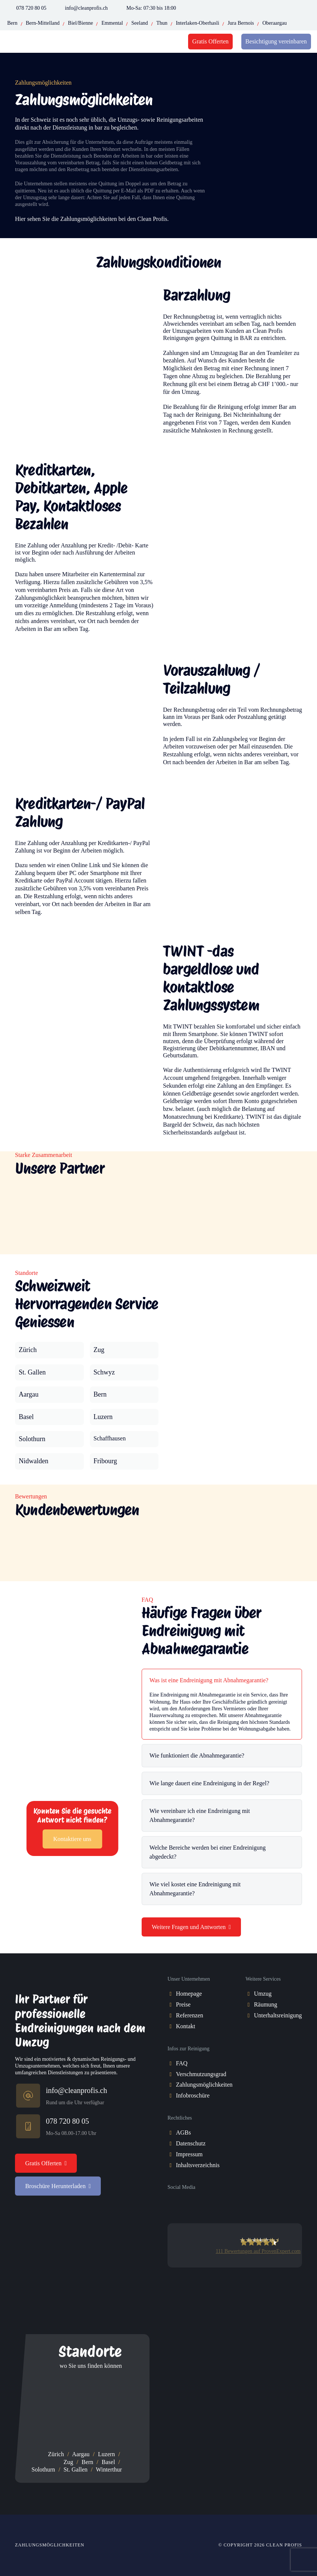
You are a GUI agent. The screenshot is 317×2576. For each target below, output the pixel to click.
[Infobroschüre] (171, 2096)
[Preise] (171, 2005)
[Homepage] (171, 1994)
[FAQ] (171, 2064)
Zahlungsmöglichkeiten (49, 2545)
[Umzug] (249, 1994)
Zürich (56, 2454)
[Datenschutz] (171, 2144)
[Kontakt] (171, 2026)
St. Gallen (76, 2469)
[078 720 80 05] (30, 2127)
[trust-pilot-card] (234, 2293)
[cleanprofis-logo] (52, 41)
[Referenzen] (171, 2016)
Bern (87, 2462)
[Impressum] (171, 2155)
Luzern (106, 2454)
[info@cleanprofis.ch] (30, 2097)
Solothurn (43, 2469)
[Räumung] (249, 2005)
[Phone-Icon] (10, 7)
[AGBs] (171, 2133)
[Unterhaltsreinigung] (249, 2016)
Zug (68, 2462)
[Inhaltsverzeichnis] (171, 2165)
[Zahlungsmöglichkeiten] (171, 2085)
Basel (108, 2462)
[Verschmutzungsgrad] (171, 2074)
